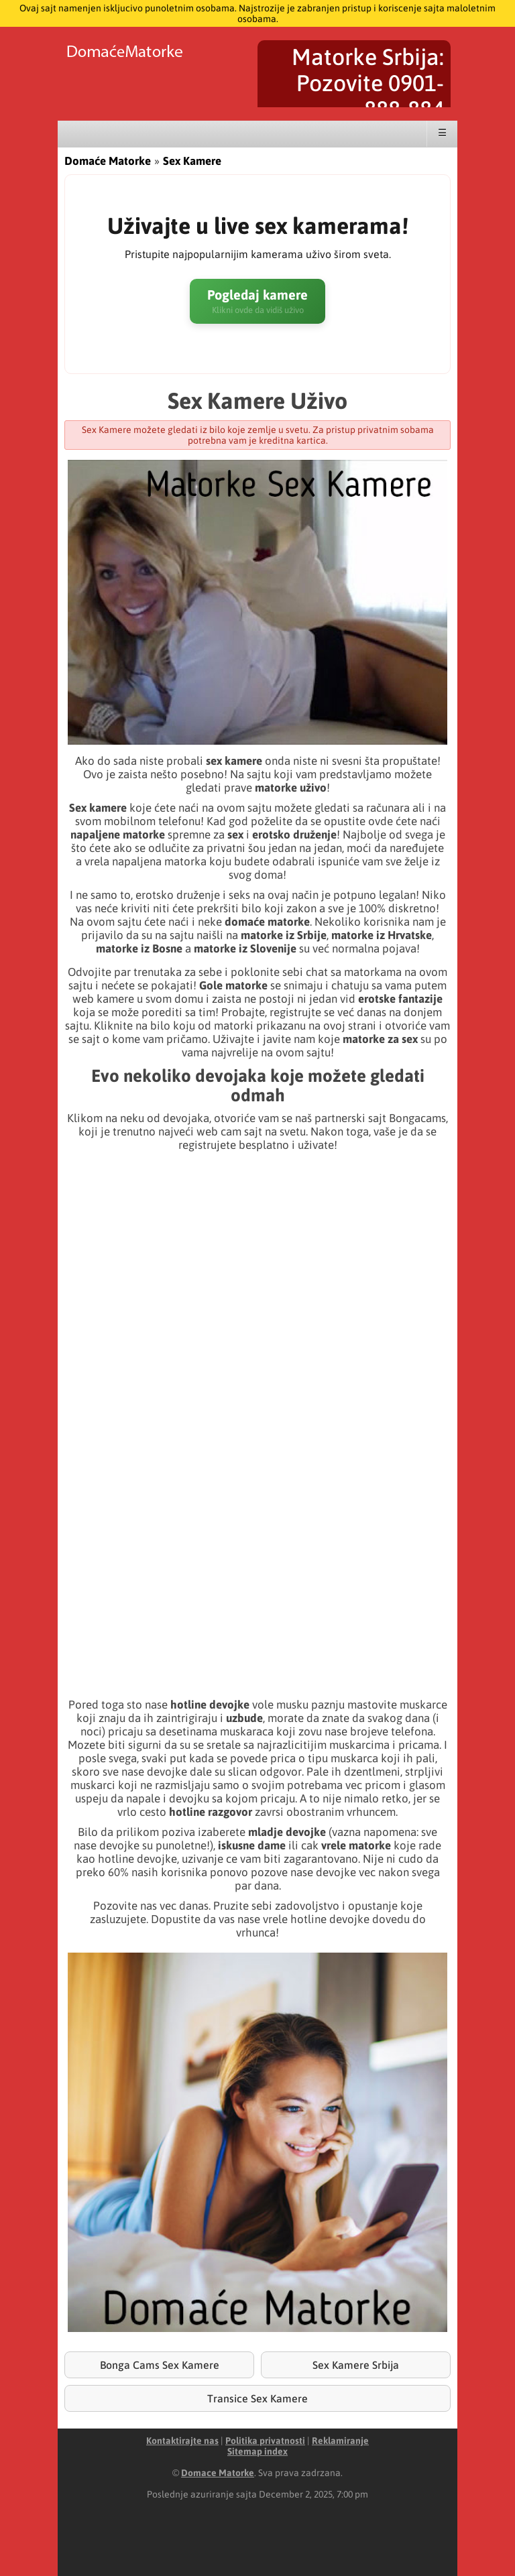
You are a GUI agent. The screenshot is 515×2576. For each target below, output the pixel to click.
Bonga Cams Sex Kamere (159, 2365)
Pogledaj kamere (257, 301)
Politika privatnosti (265, 2440)
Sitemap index (257, 2451)
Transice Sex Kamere (257, 2398)
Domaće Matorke (107, 161)
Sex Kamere (192, 161)
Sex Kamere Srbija (355, 2365)
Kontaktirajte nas (182, 2440)
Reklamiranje (340, 2440)
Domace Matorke (217, 2472)
